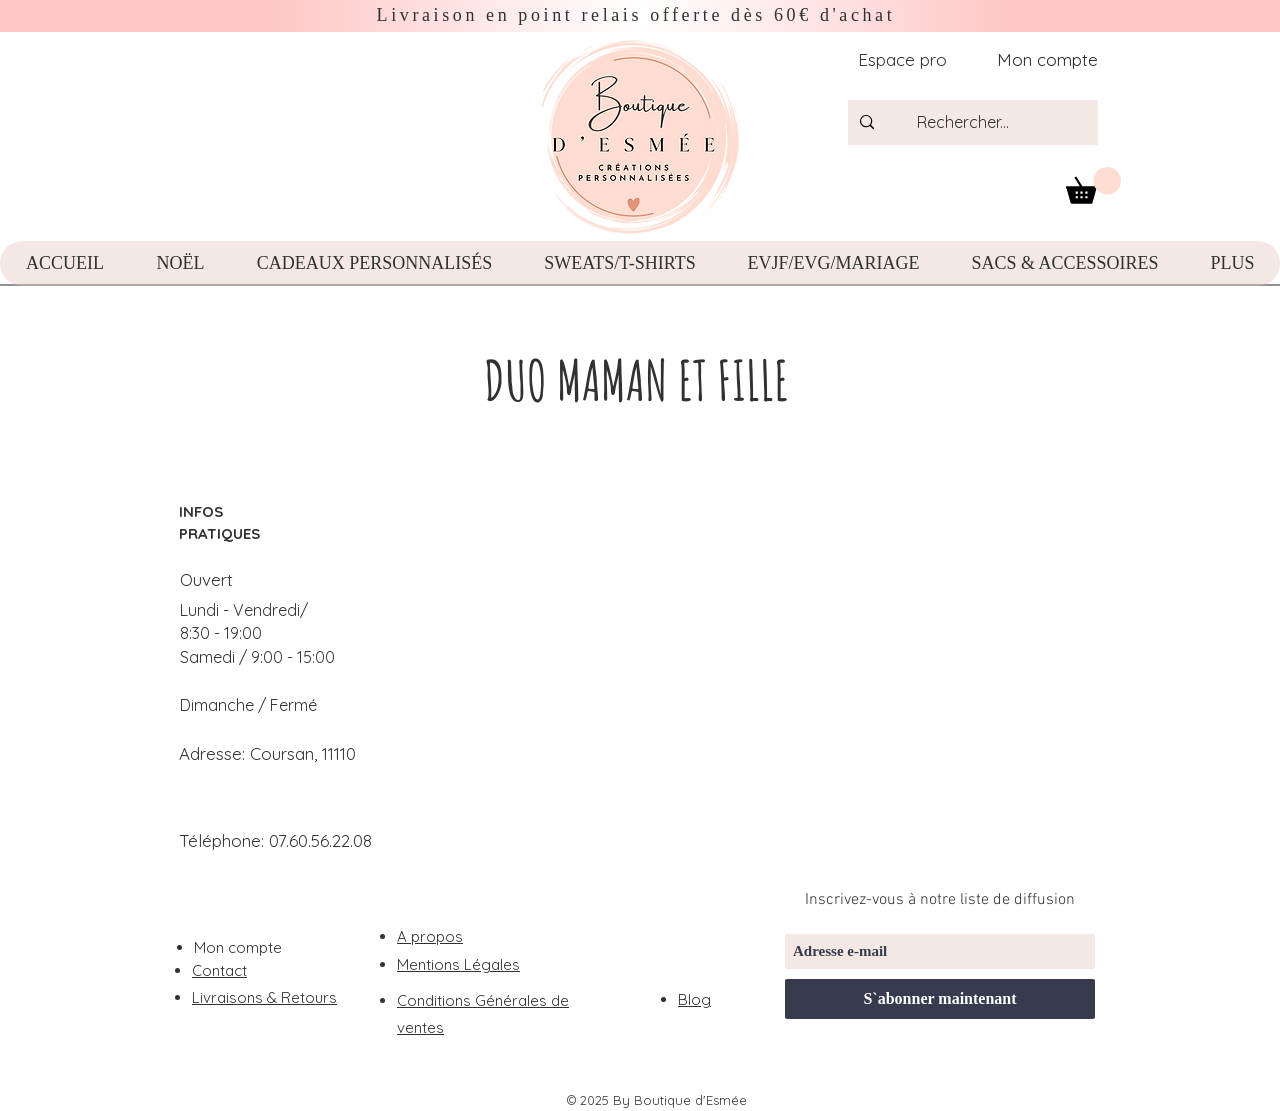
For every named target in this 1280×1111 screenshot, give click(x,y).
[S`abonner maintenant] (940, 999)
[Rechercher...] (986, 122)
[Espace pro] (900, 59)
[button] (1093, 185)
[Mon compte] (1040, 59)
